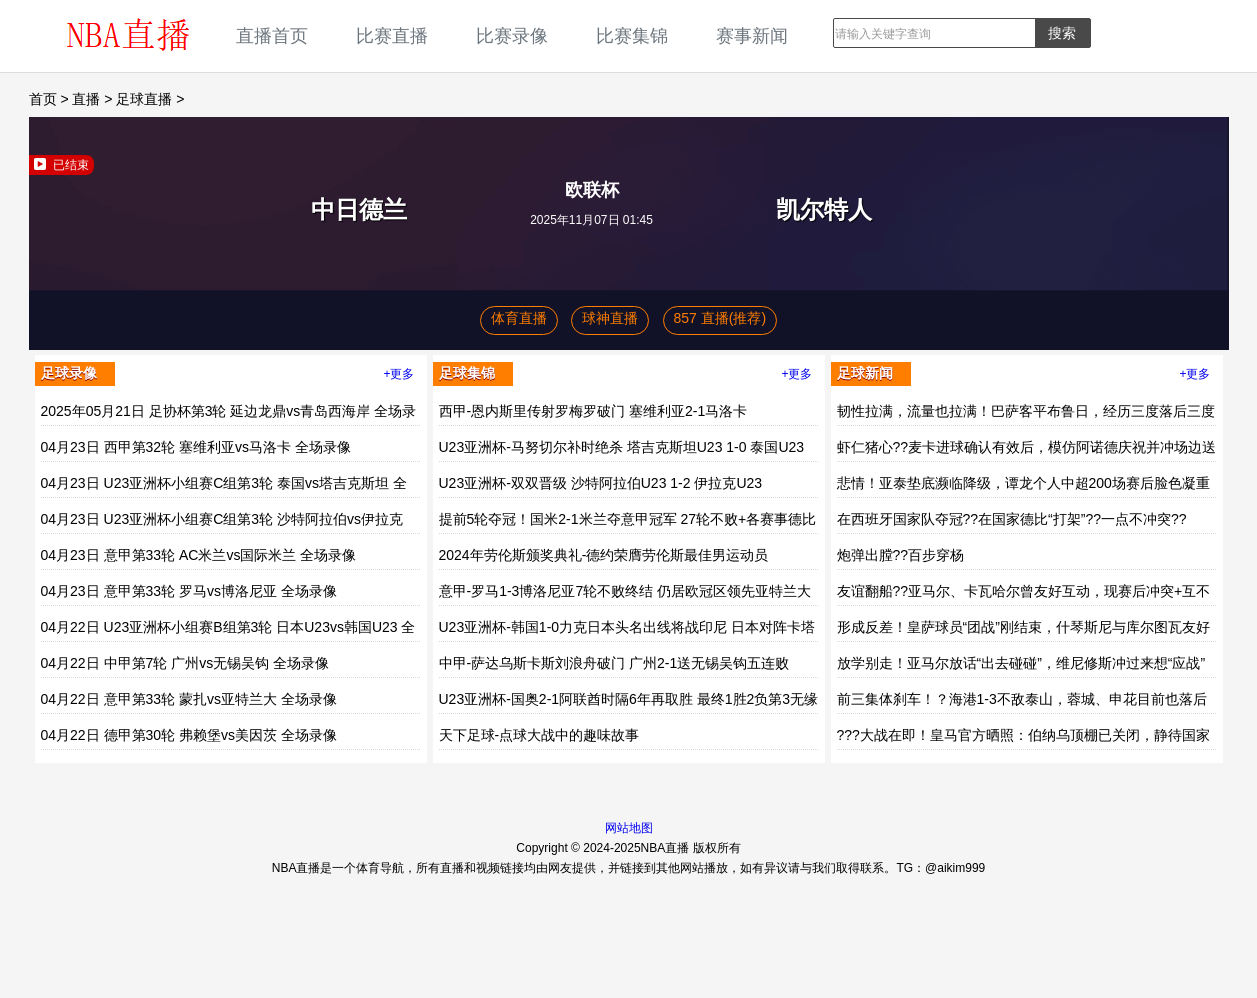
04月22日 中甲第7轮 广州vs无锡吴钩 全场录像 (185, 663)
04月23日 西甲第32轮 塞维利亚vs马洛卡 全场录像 (196, 447)
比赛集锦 (632, 35)
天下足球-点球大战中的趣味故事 (539, 735)
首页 (43, 99)
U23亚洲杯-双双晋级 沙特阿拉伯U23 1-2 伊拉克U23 (601, 483)
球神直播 (610, 318)
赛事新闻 (752, 35)
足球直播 (144, 99)
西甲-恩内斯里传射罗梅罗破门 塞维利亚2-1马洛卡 (593, 411)
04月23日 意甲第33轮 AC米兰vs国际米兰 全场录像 (199, 555)
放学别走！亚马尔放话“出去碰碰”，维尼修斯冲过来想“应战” (1021, 663)
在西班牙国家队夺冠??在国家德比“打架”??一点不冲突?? (1012, 519)
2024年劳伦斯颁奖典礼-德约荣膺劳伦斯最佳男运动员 (604, 555)
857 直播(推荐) (720, 318)
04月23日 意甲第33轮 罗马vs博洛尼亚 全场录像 (189, 591)
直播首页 (272, 35)
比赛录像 (512, 35)
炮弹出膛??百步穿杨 (901, 555)
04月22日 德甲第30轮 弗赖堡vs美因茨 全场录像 (189, 735)
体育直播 (519, 318)
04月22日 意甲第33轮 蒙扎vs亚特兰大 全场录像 (189, 699)
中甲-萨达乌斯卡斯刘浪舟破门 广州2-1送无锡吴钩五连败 (614, 663)
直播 (86, 99)
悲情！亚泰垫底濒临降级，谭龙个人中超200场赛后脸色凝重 (1023, 483)
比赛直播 (392, 35)
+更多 (398, 374)
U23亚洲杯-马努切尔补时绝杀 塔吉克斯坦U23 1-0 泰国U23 (622, 447)
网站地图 (629, 828)
